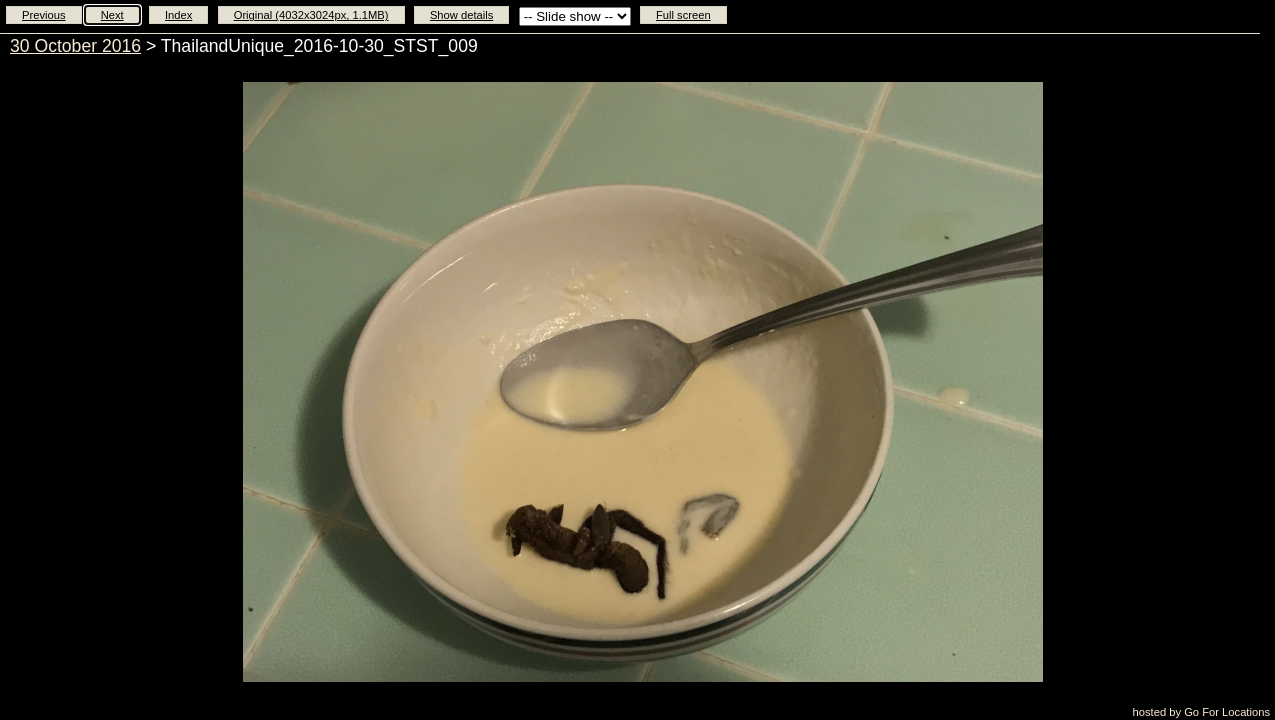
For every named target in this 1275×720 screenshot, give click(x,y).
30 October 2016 (75, 46)
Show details (461, 15)
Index (178, 15)
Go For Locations (1227, 712)
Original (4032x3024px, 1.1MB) (311, 15)
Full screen (683, 15)
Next (112, 15)
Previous (44, 15)
